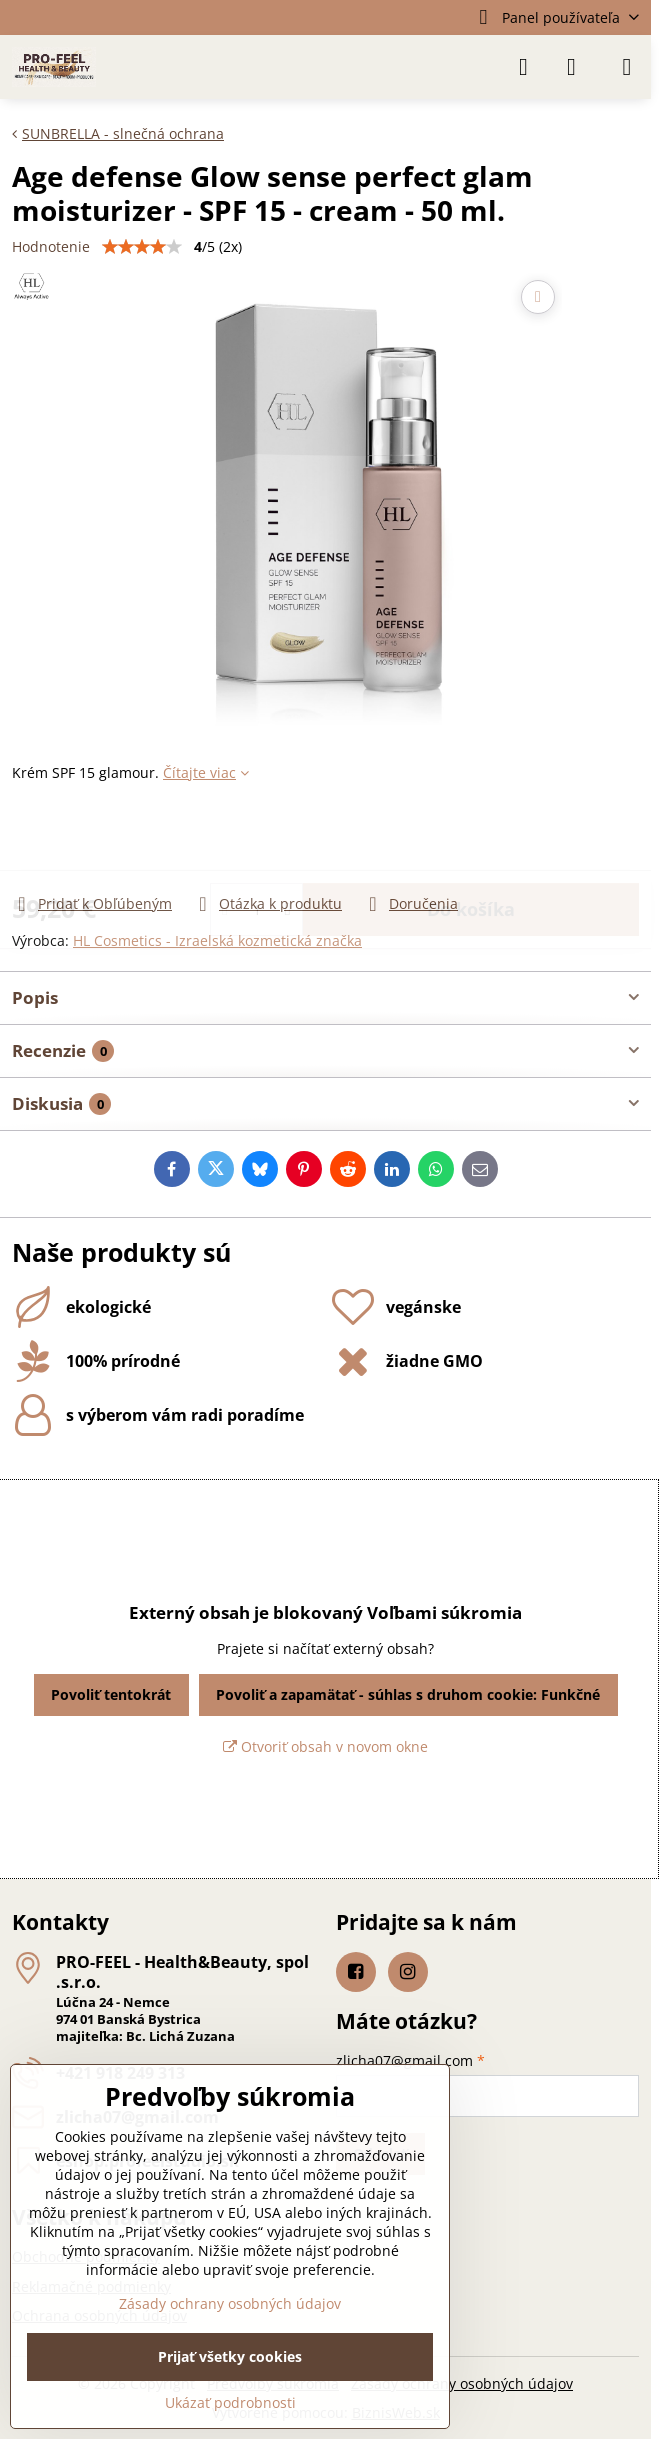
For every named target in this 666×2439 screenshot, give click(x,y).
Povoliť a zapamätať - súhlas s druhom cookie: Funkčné (408, 1694)
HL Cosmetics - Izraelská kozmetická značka (217, 940)
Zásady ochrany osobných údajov (462, 2383)
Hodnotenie (51, 246)
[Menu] (627, 67)
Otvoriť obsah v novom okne (325, 1746)
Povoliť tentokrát (111, 1694)
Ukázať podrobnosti (230, 2402)
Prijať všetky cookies (230, 2356)
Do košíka (471, 838)
